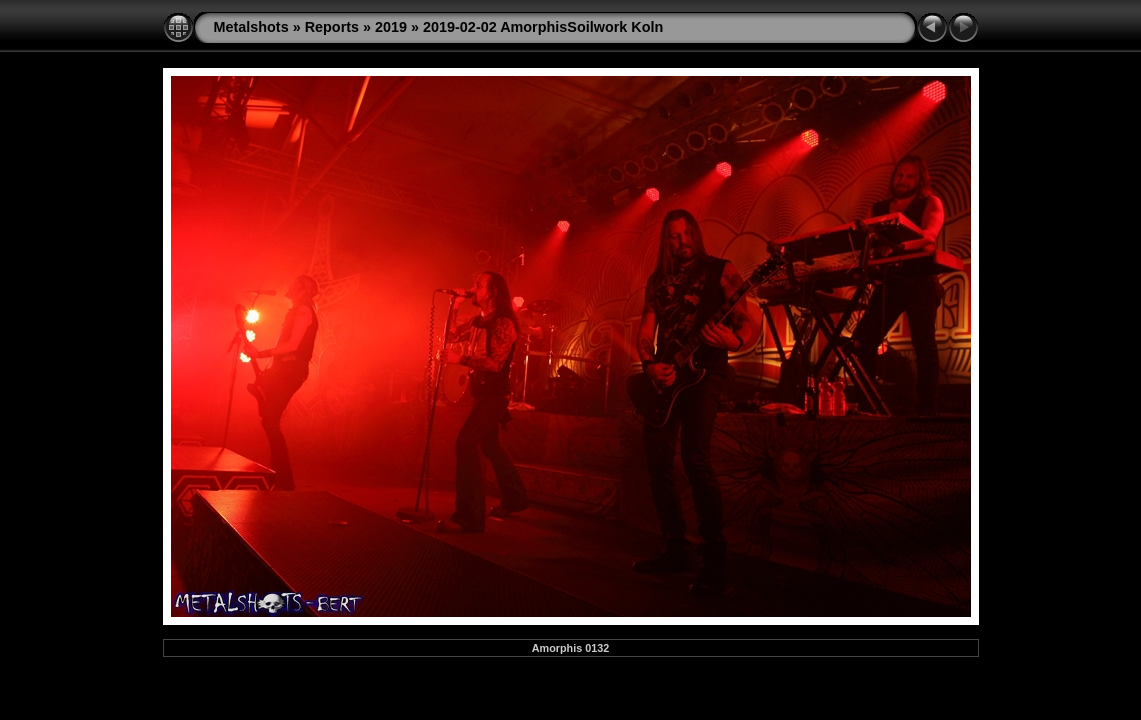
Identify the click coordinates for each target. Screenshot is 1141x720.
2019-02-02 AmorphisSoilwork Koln (543, 27)
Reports (332, 27)
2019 (391, 27)
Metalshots (251, 27)
